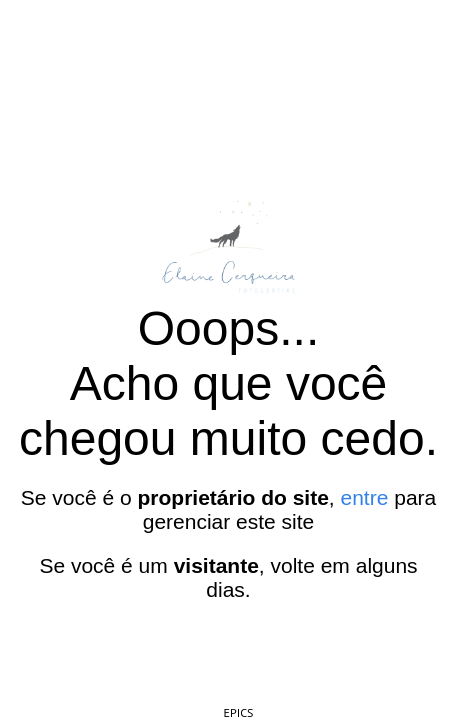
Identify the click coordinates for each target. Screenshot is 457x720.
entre (365, 497)
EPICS (239, 712)
